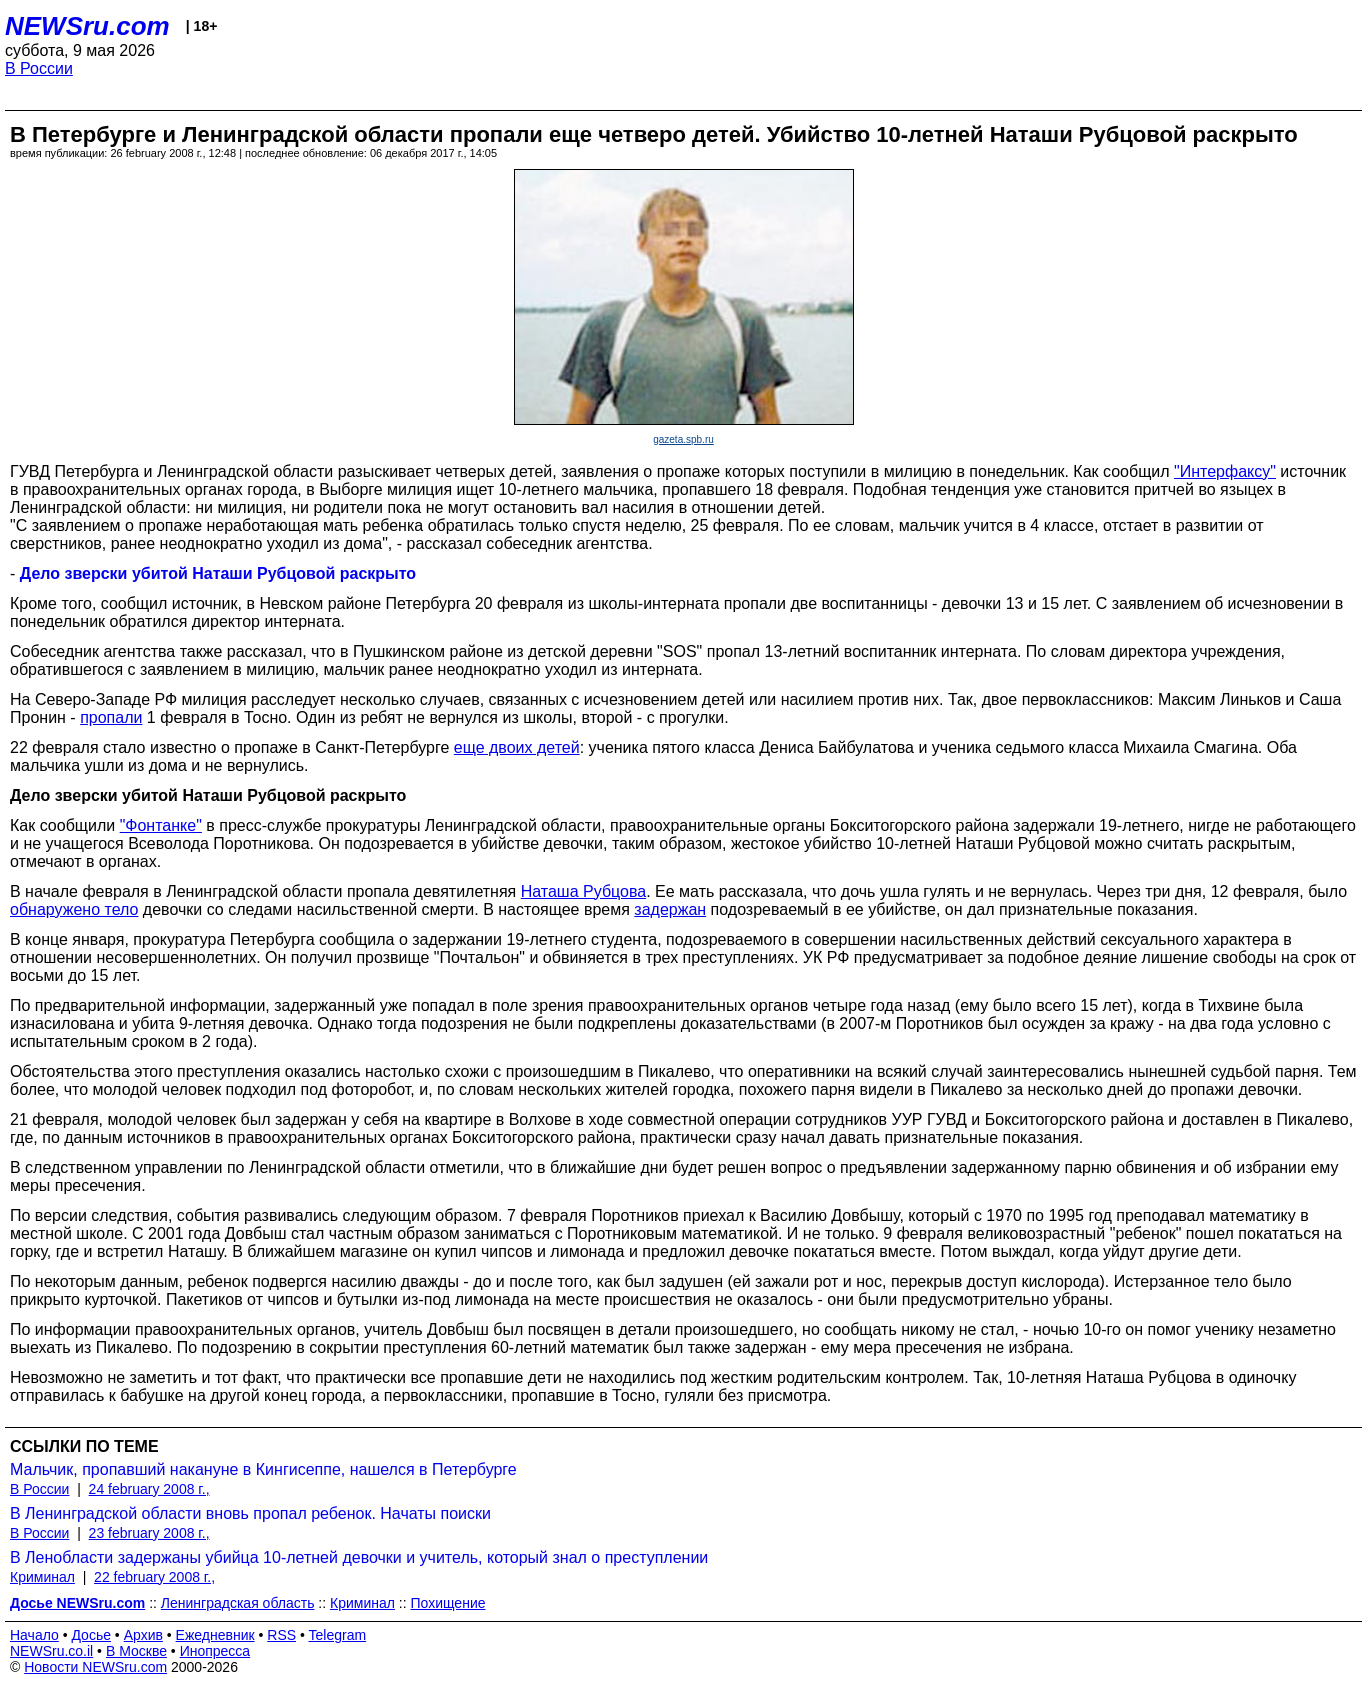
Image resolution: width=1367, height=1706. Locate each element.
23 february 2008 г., (149, 1533)
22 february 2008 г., (154, 1577)
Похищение (448, 1603)
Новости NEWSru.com (95, 1667)
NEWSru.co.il (51, 1651)
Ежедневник (215, 1635)
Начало (34, 1635)
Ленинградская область (238, 1603)
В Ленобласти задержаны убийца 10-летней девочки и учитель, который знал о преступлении (359, 1557)
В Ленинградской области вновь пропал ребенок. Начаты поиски (250, 1513)
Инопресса (215, 1651)
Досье (91, 1635)
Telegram (338, 1635)
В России (39, 68)
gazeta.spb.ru (683, 439)
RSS (281, 1635)
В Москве (136, 1651)
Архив (143, 1635)
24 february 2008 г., (149, 1489)
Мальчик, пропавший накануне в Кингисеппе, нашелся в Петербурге (263, 1469)
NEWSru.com (87, 26)
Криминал (42, 1577)
